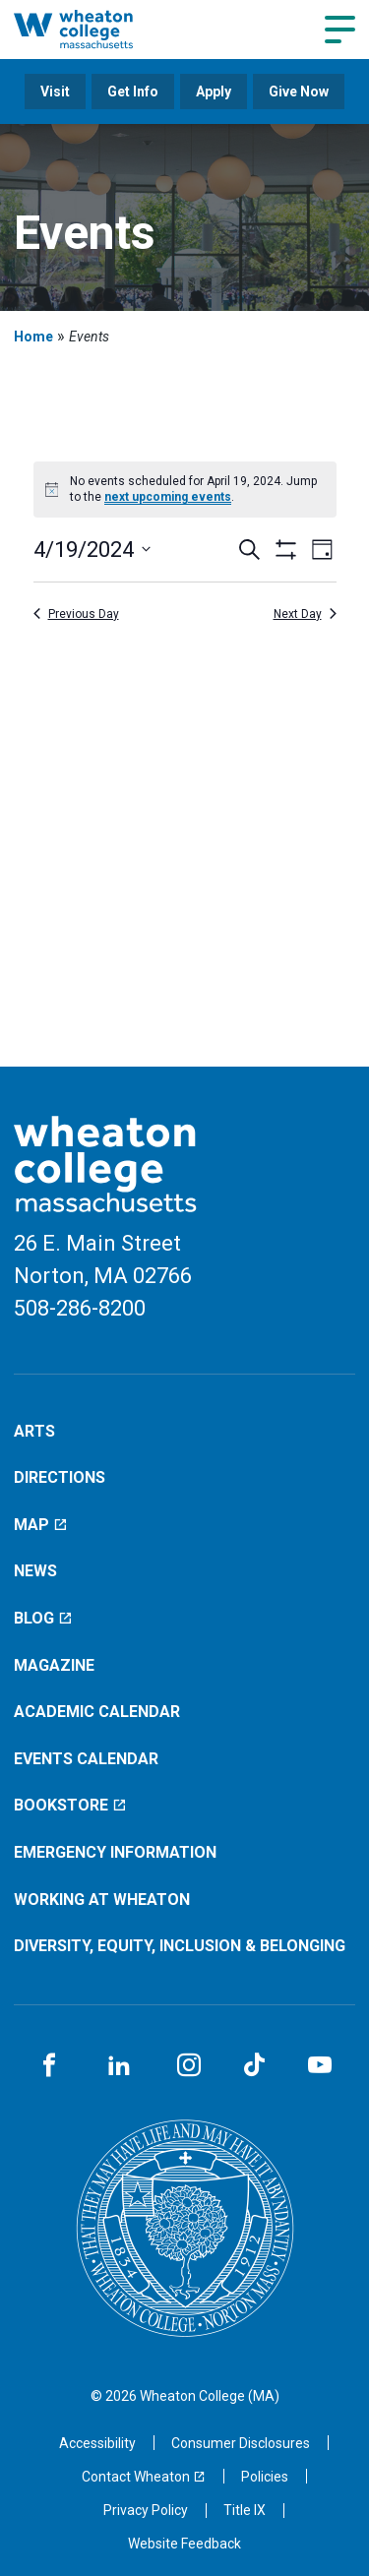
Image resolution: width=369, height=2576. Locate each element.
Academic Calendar (97, 1711)
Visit (55, 91)
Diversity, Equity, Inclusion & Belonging (179, 1945)
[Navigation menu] (340, 29)
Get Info (132, 91)
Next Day (305, 614)
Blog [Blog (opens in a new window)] (43, 1618)
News (35, 1571)
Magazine (54, 1665)
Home (33, 336)
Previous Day (76, 614)
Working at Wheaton (102, 1899)
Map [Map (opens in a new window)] (41, 1524)
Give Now (299, 91)
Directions (59, 1477)
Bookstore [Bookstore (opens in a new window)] (70, 1805)
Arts (34, 1431)
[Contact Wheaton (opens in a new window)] (143, 2476)
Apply (213, 91)
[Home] (94, 29)
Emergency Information (115, 1852)
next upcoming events (167, 497)
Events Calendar (86, 1758)
